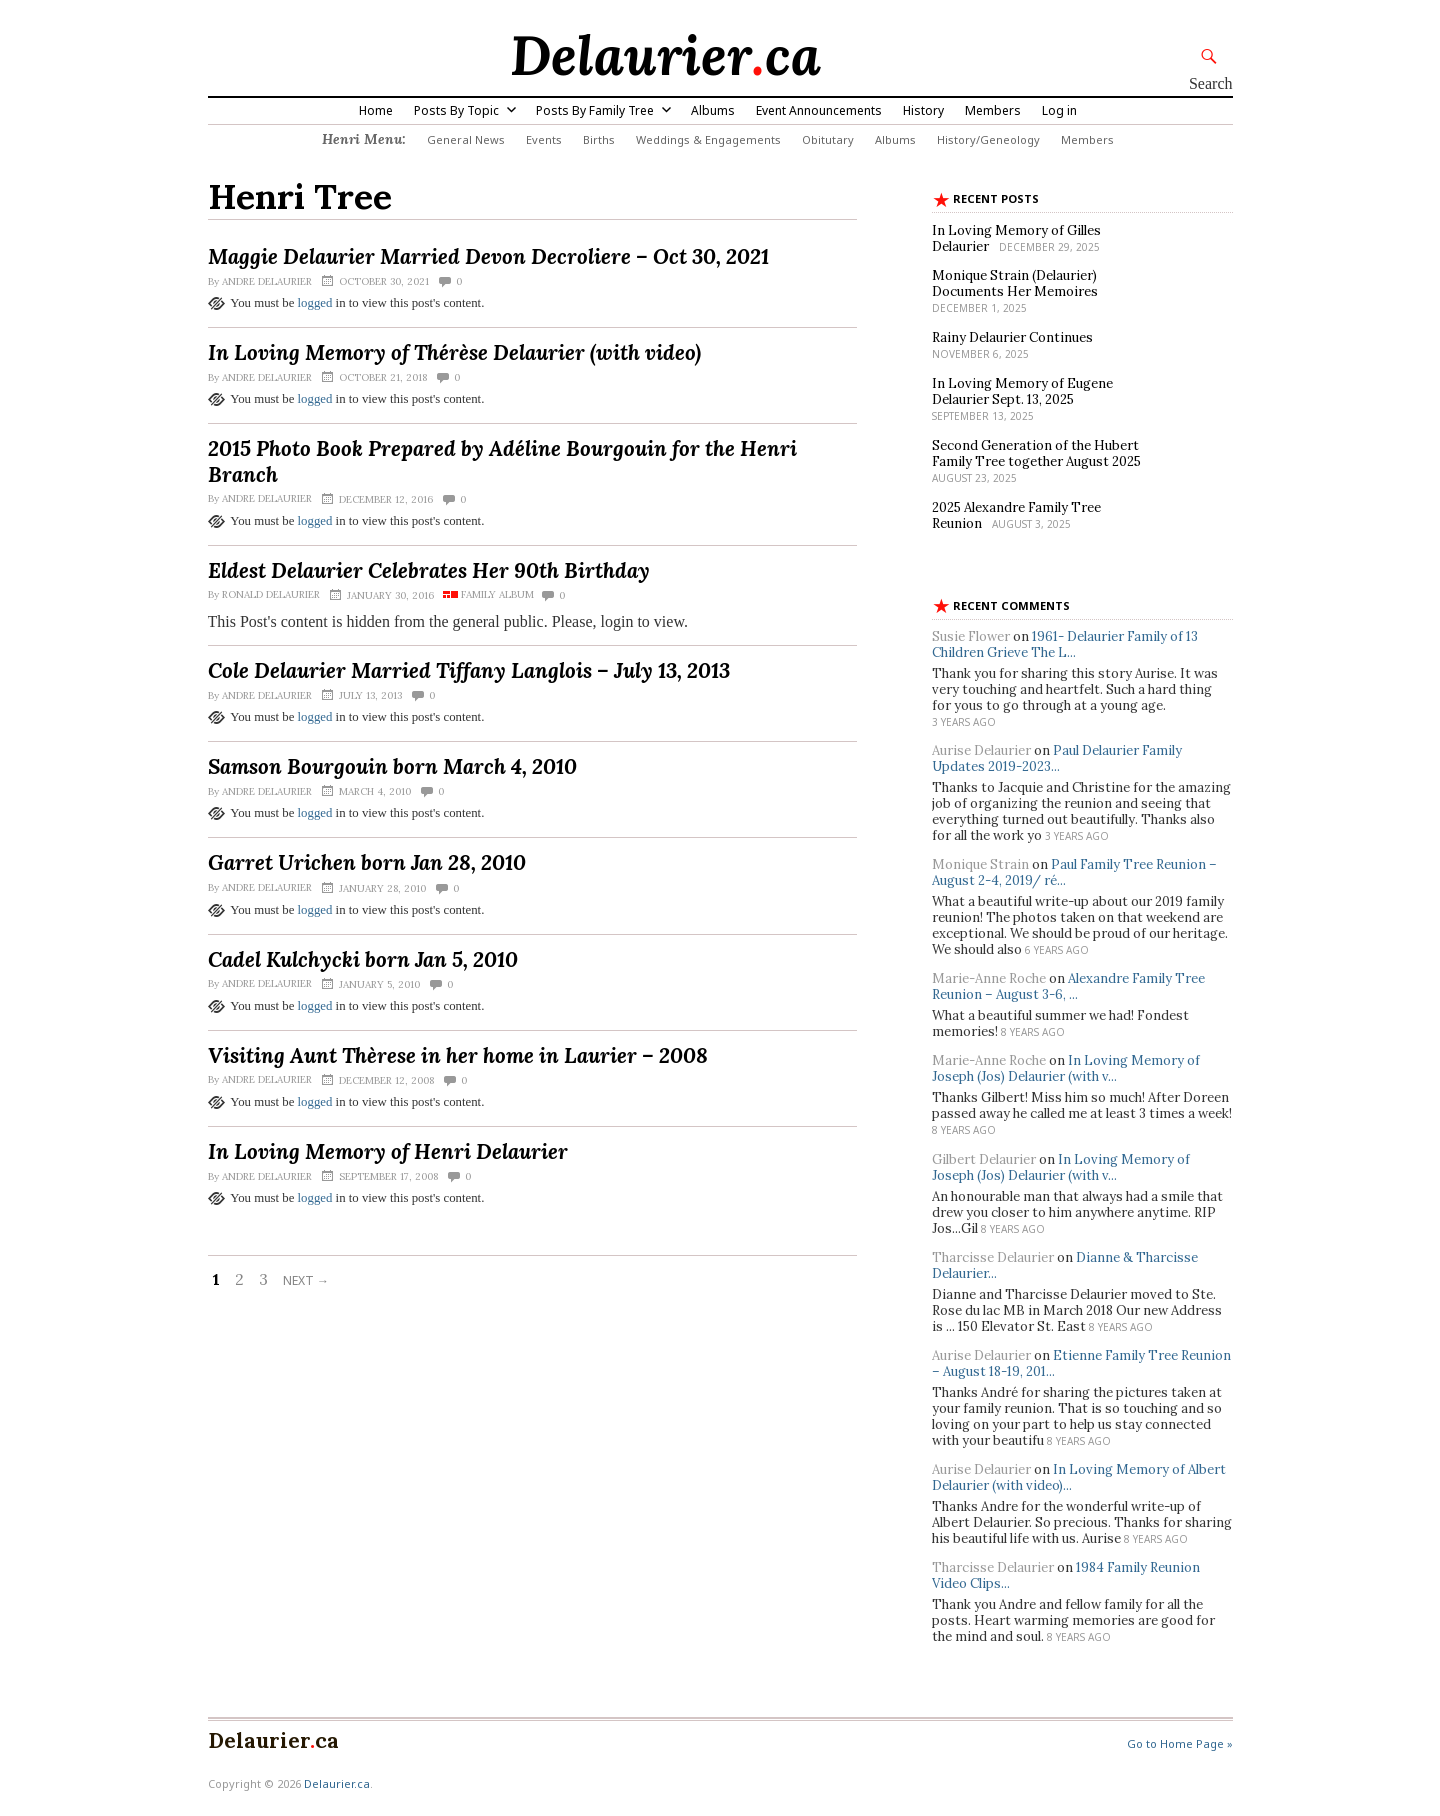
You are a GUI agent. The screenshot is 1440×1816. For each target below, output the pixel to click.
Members (993, 111)
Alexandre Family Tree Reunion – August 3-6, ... (1068, 986)
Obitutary (828, 139)
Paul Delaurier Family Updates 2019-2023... (1057, 758)
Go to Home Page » (1180, 1743)
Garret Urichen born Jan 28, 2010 (367, 862)
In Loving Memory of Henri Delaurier (388, 1151)
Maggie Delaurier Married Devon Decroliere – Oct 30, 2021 (488, 256)
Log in (1059, 111)
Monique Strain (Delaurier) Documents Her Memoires (1015, 283)
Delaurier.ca (337, 1783)
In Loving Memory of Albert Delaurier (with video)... (1079, 1477)
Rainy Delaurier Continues (1012, 337)
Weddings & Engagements (708, 139)
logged (315, 303)
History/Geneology (988, 139)
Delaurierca (665, 55)
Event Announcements (819, 111)
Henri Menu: (364, 139)
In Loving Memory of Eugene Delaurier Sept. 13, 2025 (1022, 391)
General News (466, 139)
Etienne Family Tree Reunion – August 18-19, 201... (1081, 1363)
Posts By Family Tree (595, 111)
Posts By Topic (456, 111)
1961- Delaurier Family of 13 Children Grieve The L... (1065, 644)
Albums (713, 111)
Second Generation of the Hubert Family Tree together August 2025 (1036, 453)
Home (376, 111)
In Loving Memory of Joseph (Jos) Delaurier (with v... (1066, 1068)
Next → (306, 1280)
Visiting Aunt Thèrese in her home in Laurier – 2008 (458, 1055)
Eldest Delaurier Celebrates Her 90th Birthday (429, 570)
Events (544, 139)
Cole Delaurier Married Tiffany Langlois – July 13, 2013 (469, 670)
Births (599, 139)
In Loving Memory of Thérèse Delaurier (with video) (454, 352)
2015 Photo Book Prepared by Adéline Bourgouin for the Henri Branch (502, 461)
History (923, 111)
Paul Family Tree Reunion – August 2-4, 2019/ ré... (1074, 872)
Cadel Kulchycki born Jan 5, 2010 (363, 959)
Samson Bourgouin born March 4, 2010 (392, 766)
